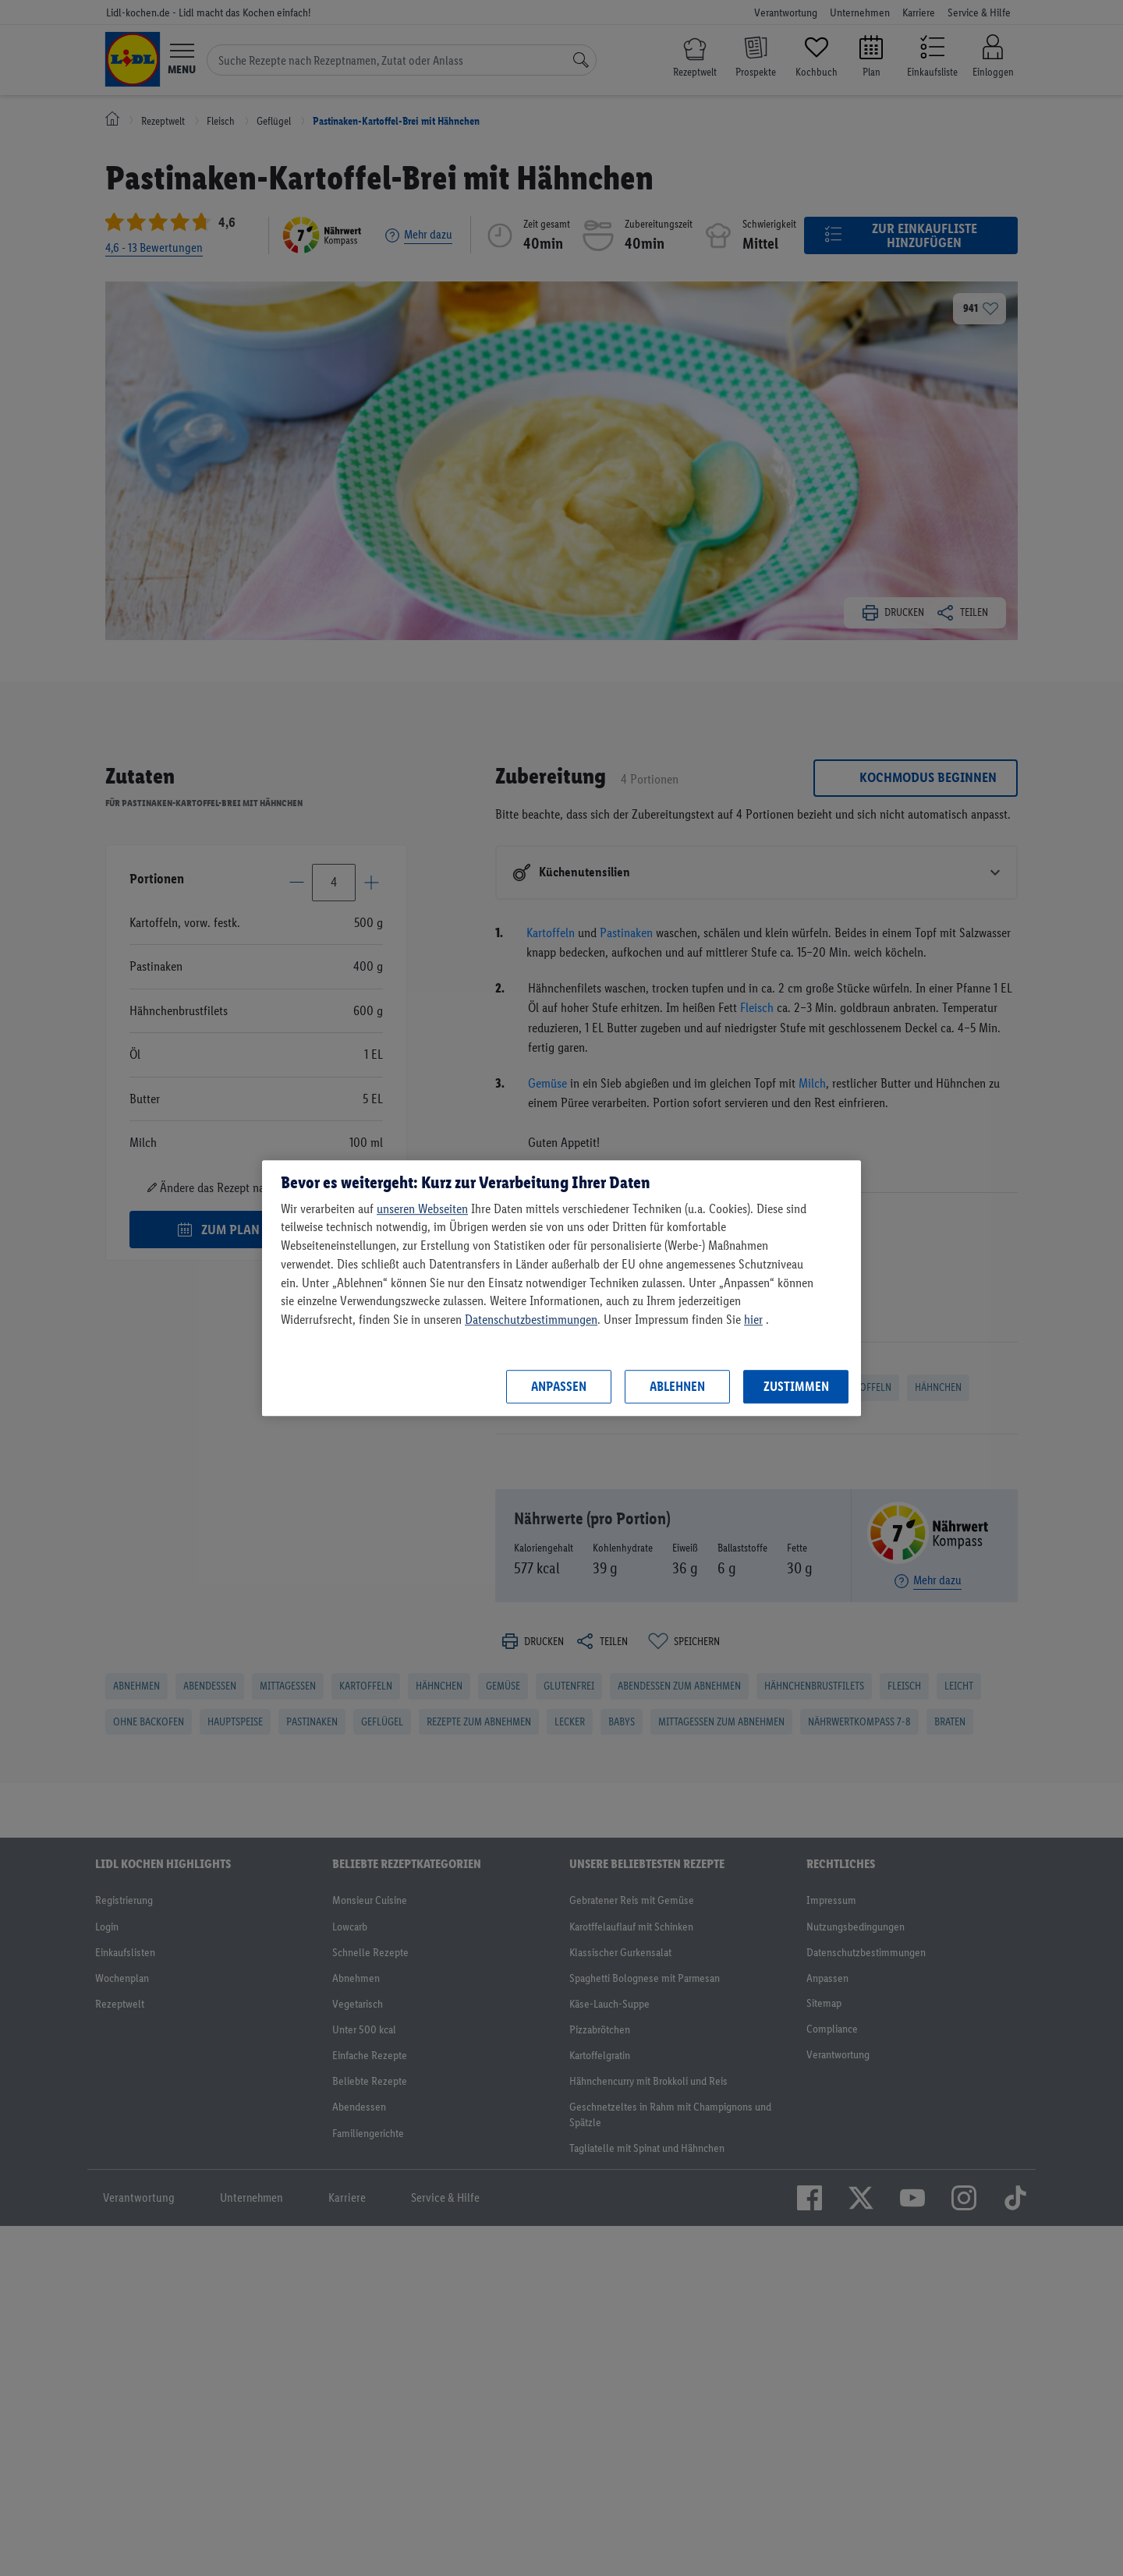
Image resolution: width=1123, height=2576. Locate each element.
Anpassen (558, 1386)
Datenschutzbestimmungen (531, 1319)
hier (753, 1319)
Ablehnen (677, 1386)
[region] (561, 1288)
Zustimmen (796, 1386)
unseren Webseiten (422, 1208)
